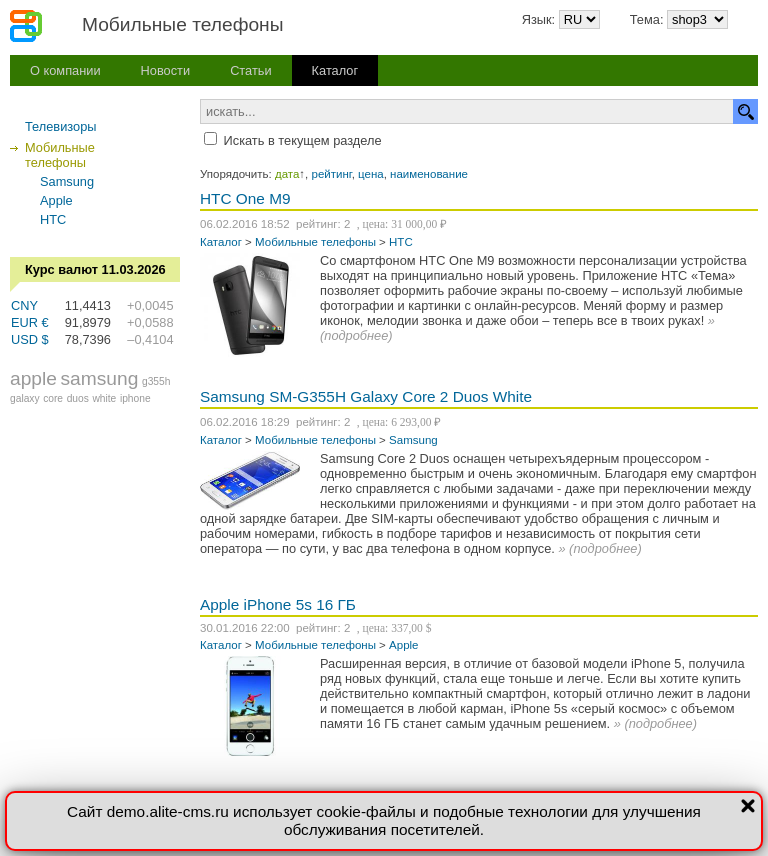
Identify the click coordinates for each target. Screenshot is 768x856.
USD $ (30, 339)
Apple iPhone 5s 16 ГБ (278, 604)
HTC (53, 219)
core (53, 398)
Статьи (250, 70)
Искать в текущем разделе (303, 140)
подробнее (356, 335)
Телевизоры (60, 126)
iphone (135, 398)
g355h (156, 381)
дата (287, 174)
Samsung (67, 181)
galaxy (25, 398)
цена (371, 174)
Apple (56, 200)
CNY (24, 305)
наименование (429, 174)
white (104, 398)
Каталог (335, 70)
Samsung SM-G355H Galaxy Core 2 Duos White (366, 396)
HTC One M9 (245, 198)
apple (33, 378)
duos (78, 398)
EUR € (30, 322)
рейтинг (332, 174)
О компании (65, 70)
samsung (100, 378)
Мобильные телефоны (315, 242)
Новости (166, 70)
